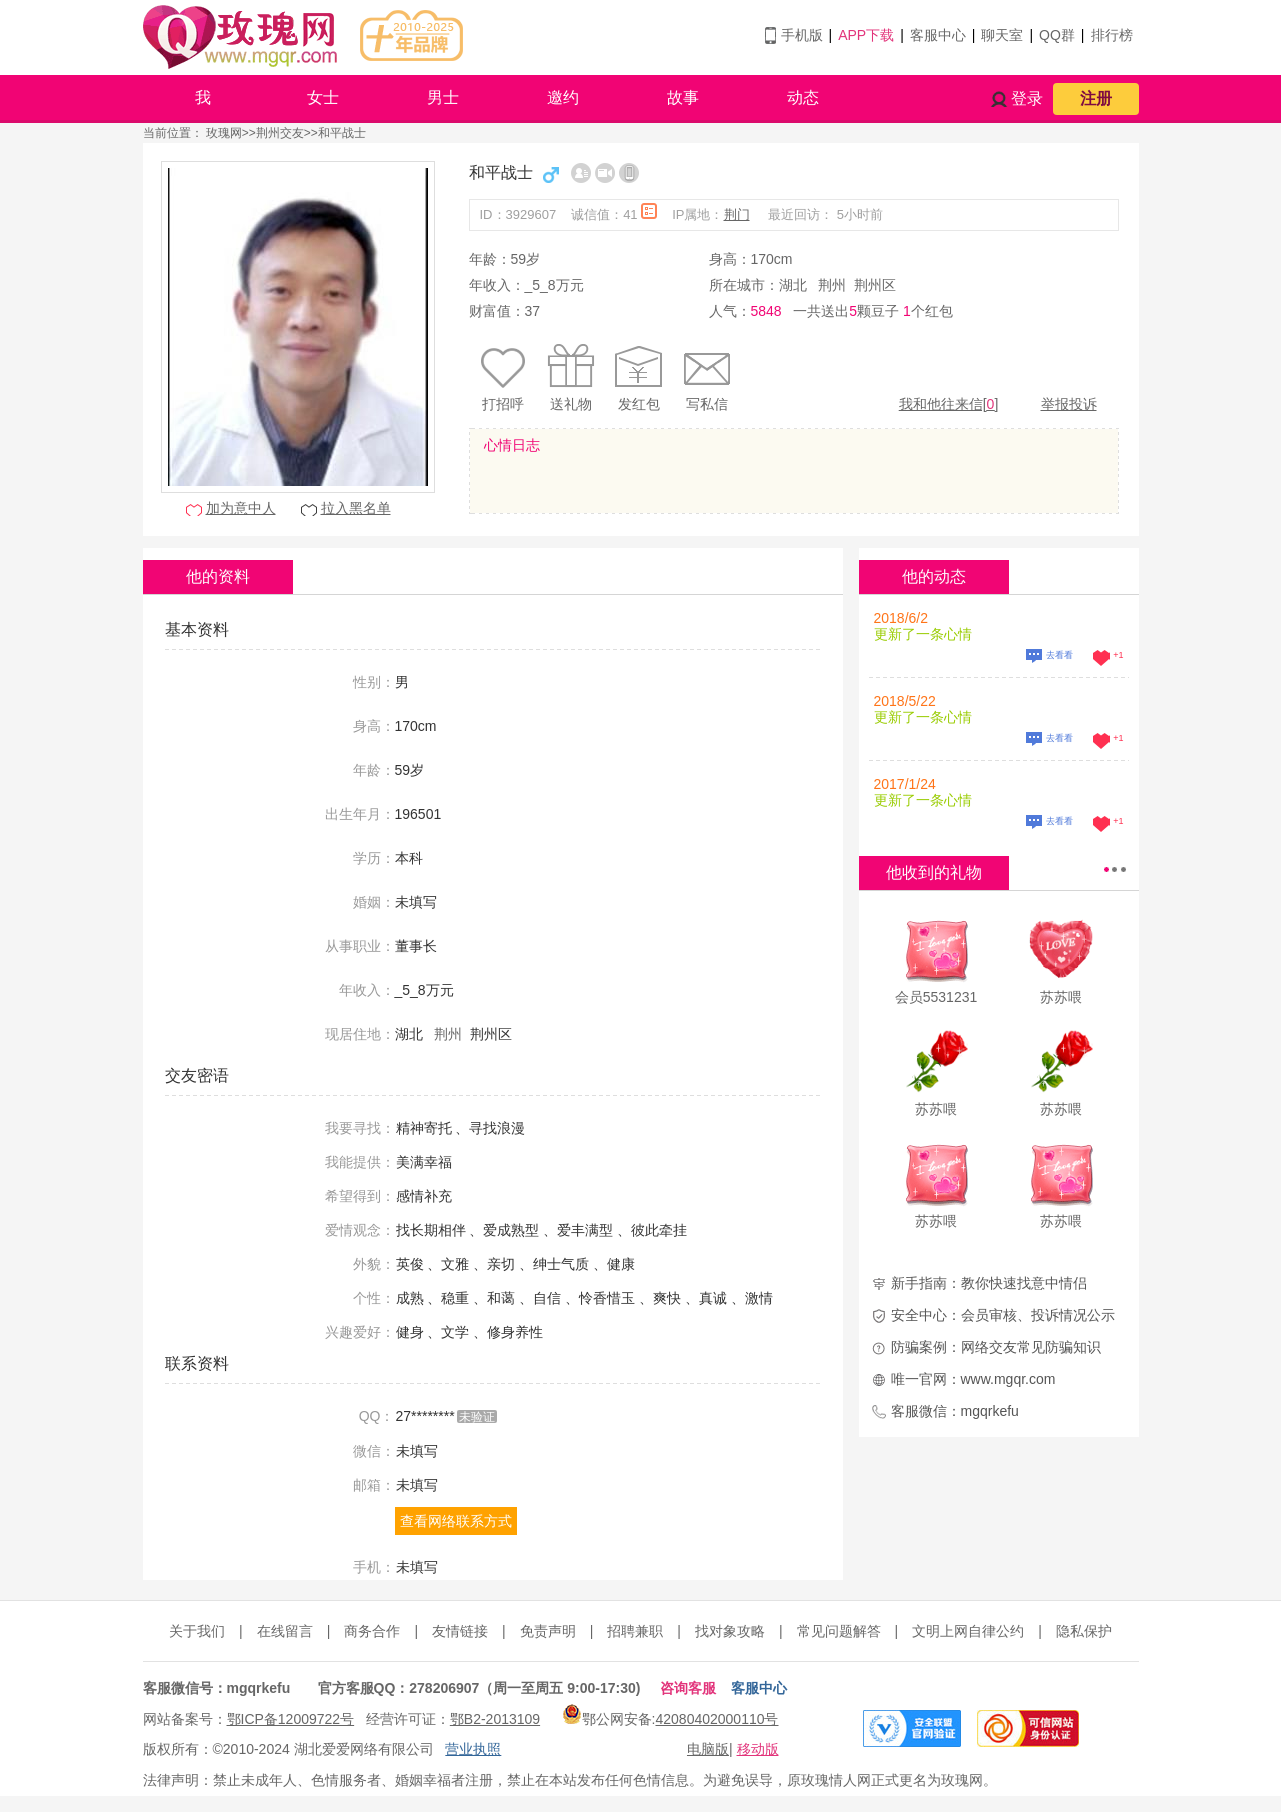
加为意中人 (241, 508)
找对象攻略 (730, 1631)
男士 (443, 97)
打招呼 (503, 404)
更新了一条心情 (923, 634)
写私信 (707, 404)
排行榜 (1112, 35)
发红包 (639, 404)
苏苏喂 (1061, 997)
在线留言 (285, 1631)
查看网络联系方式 (456, 1521)
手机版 (802, 35)
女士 (323, 97)
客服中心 (938, 35)
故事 (683, 97)
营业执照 (473, 1749)
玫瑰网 (224, 133)
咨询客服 (688, 1688)
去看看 (1059, 655)
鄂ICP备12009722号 (291, 1719)
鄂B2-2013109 (495, 1719)
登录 (1027, 98)
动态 (803, 97)
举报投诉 (1069, 404)
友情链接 (460, 1631)
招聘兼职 (635, 1631)
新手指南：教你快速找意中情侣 (989, 1283)
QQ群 (1057, 35)
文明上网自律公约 (968, 1631)
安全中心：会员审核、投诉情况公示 (1003, 1315)
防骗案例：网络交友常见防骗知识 (996, 1347)
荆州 (832, 285)
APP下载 (866, 35)
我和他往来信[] (949, 404)
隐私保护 (1084, 1631)
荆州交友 (280, 133)
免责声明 (548, 1631)
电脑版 (708, 1749)
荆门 (737, 214)
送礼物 (571, 404)
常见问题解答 (839, 1631)
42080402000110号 (716, 1719)
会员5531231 (936, 997)
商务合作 (372, 1631)
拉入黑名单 (356, 508)
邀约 (563, 97)
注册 (1096, 98)
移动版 (758, 1749)
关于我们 (197, 1631)
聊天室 (1002, 35)
